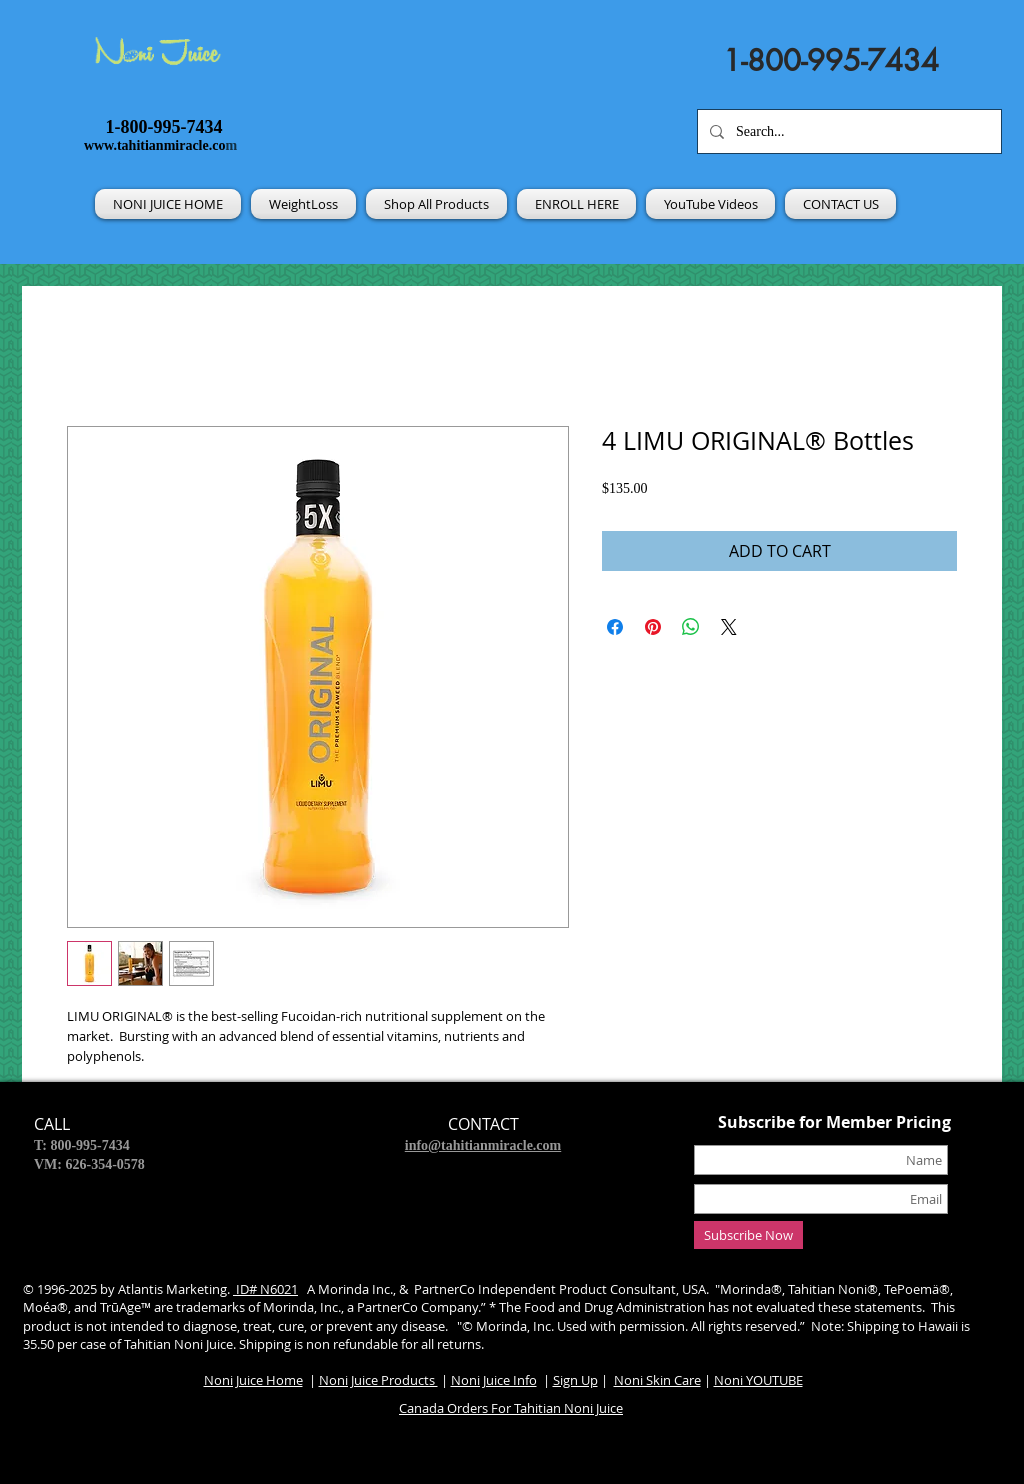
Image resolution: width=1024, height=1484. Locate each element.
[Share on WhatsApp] (691, 627)
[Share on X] (729, 627)
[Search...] (847, 131)
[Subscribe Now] (748, 1235)
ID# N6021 (265, 1289)
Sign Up (575, 1380)
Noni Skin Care (657, 1380)
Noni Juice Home (253, 1380)
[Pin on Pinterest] (653, 627)
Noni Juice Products (378, 1380)
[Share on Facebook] (615, 627)
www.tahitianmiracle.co (155, 145)
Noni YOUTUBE (758, 1380)
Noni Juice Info (494, 1380)
